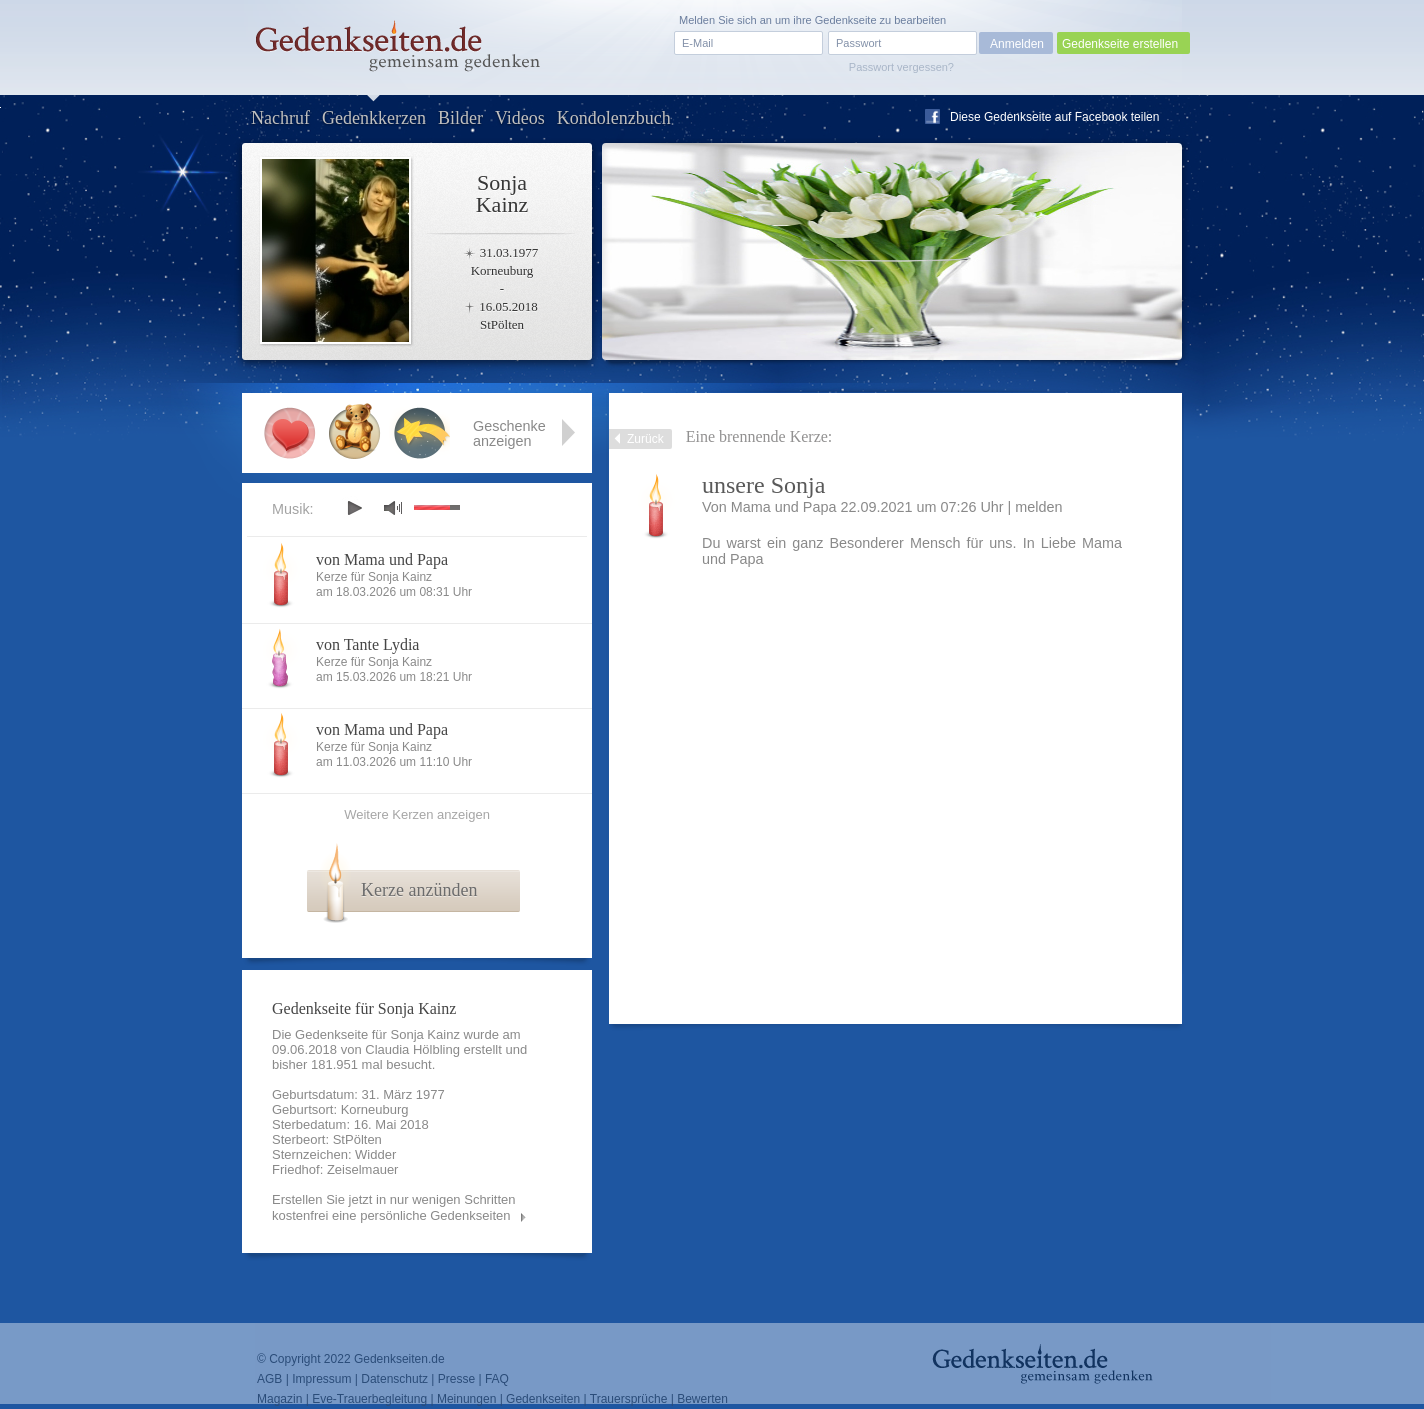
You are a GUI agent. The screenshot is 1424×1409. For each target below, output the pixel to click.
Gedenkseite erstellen (1120, 44)
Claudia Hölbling (412, 1049)
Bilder (460, 118)
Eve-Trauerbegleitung (369, 1399)
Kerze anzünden (419, 890)
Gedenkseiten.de (399, 1359)
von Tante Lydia (367, 644)
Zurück (645, 439)
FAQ (497, 1379)
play (354, 508)
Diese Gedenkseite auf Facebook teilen (1054, 117)
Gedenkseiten (543, 1399)
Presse (456, 1379)
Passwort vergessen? (901, 67)
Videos (520, 118)
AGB (269, 1379)
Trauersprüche (629, 1399)
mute (393, 507)
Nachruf (280, 118)
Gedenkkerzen (374, 118)
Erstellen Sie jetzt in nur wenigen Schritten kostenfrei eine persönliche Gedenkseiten (394, 1207)
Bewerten (702, 1399)
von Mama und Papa (382, 559)
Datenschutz (394, 1379)
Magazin (279, 1399)
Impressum (321, 1379)
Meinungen (466, 1399)
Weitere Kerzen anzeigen (417, 814)
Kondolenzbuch (614, 118)
